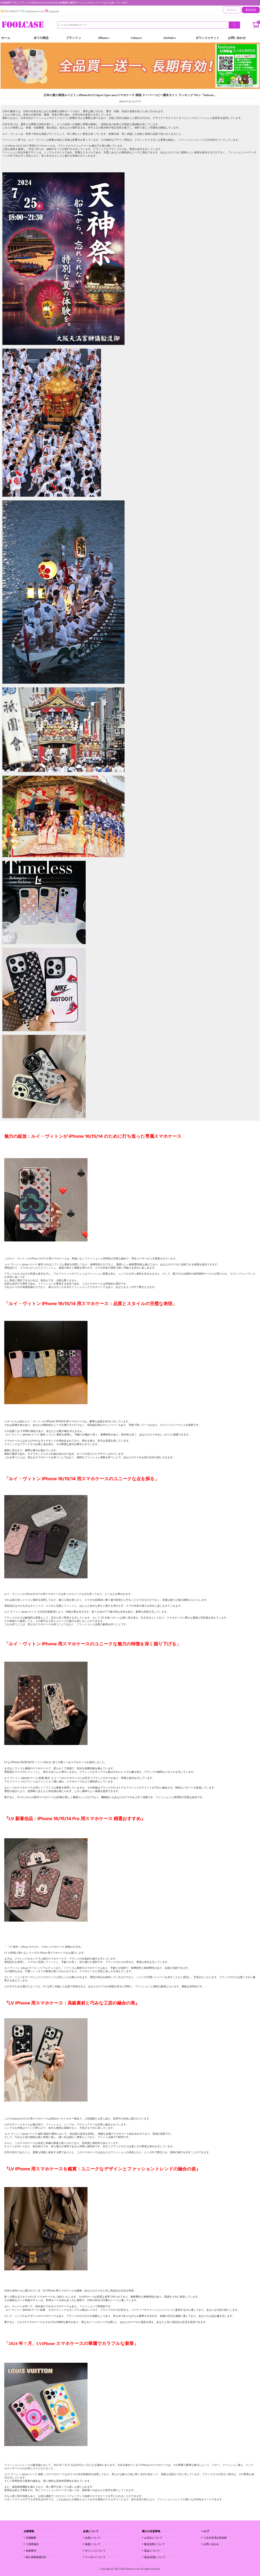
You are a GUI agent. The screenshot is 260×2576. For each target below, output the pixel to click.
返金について (152, 2550)
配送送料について (154, 2544)
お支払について (153, 2537)
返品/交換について (155, 2557)
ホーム (5, 37)
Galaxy (136, 37)
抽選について (92, 2544)
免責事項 (31, 2550)
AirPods (169, 37)
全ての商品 (41, 37)
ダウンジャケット (207, 37)
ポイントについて (95, 2550)
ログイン (232, 10)
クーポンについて (95, 2557)
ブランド (73, 37)
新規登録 (251, 10)
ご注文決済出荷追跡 (215, 2537)
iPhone (103, 37)
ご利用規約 (32, 2544)
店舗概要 (31, 2537)
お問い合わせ (237, 37)
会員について (92, 2537)
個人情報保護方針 (36, 2557)
